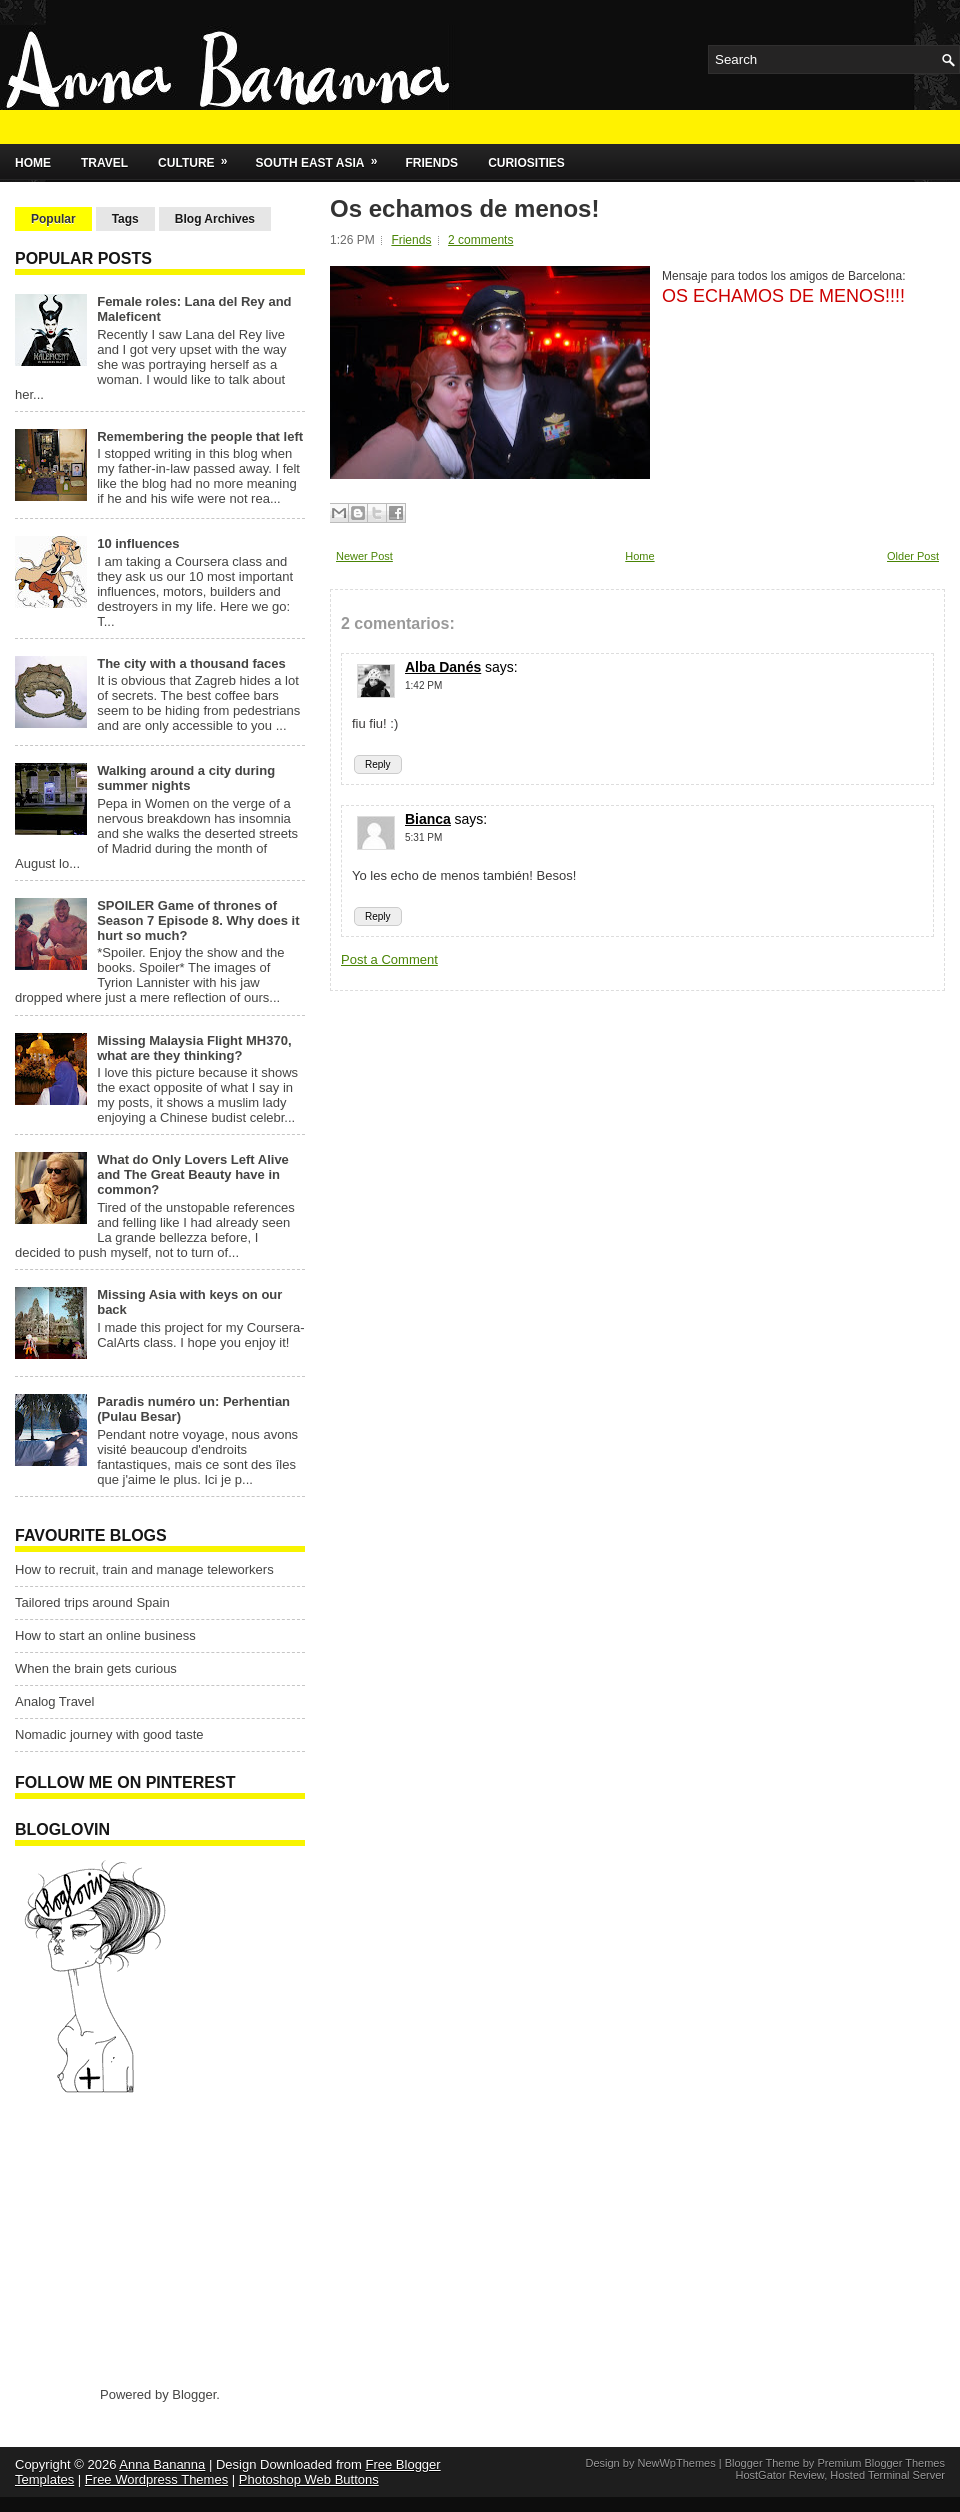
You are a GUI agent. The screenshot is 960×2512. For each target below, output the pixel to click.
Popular (53, 219)
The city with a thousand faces (191, 663)
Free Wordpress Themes (156, 2479)
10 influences (138, 543)
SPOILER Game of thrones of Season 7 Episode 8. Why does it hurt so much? (198, 920)
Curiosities (526, 163)
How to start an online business (105, 1635)
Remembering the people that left (200, 436)
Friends (431, 163)
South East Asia (323, 157)
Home (33, 163)
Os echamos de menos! (464, 209)
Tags (125, 219)
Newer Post (364, 556)
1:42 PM (423, 685)
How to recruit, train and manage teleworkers (144, 1569)
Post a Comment (389, 959)
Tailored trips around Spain (92, 1602)
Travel (104, 163)
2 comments (480, 240)
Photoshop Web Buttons (309, 2479)
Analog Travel (55, 1701)
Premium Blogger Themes (881, 2463)
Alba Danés (443, 667)
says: (501, 667)
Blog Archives (215, 219)
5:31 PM (423, 837)
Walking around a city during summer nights (186, 778)
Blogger (194, 2394)
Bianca (428, 819)
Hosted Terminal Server (887, 2475)
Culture (199, 157)
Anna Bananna (162, 2464)
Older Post (913, 556)
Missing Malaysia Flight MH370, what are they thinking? (194, 1048)
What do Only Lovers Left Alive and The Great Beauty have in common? (193, 1174)
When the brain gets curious (96, 1668)
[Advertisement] (140, 2239)
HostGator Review (779, 2475)
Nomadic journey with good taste (109, 1734)
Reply (378, 764)
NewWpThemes (676, 2463)
